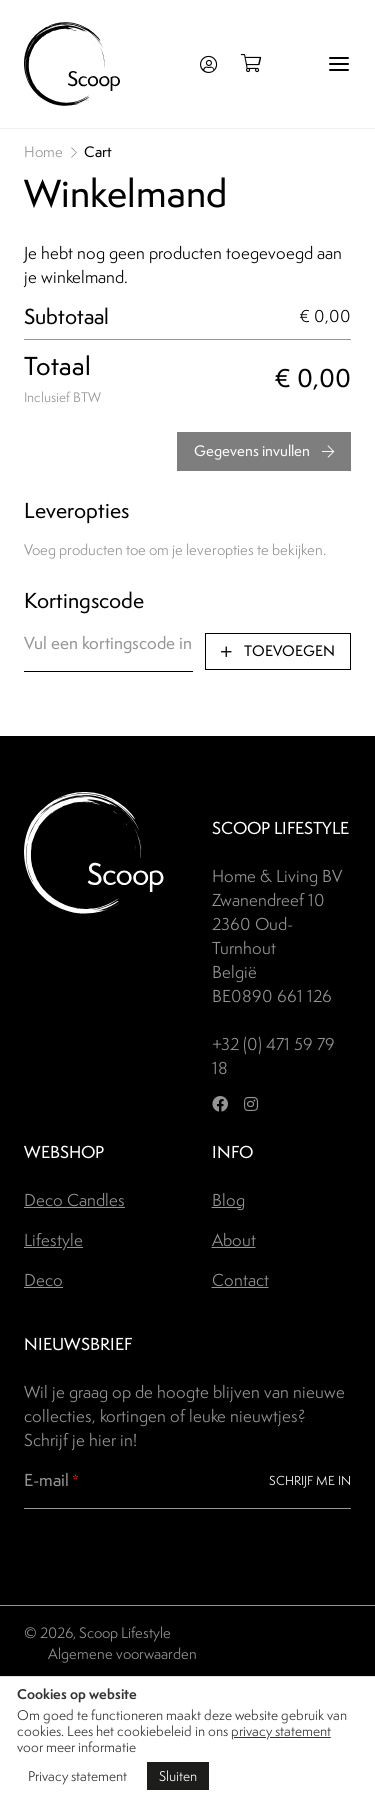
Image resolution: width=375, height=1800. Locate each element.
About (234, 1240)
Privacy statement (77, 1776)
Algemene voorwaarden (122, 1653)
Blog (228, 1200)
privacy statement (281, 1731)
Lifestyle (53, 1240)
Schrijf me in (310, 1480)
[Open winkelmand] (257, 64)
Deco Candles (74, 1200)
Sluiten (178, 1776)
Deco (43, 1280)
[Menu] (339, 64)
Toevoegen (278, 651)
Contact (240, 1280)
